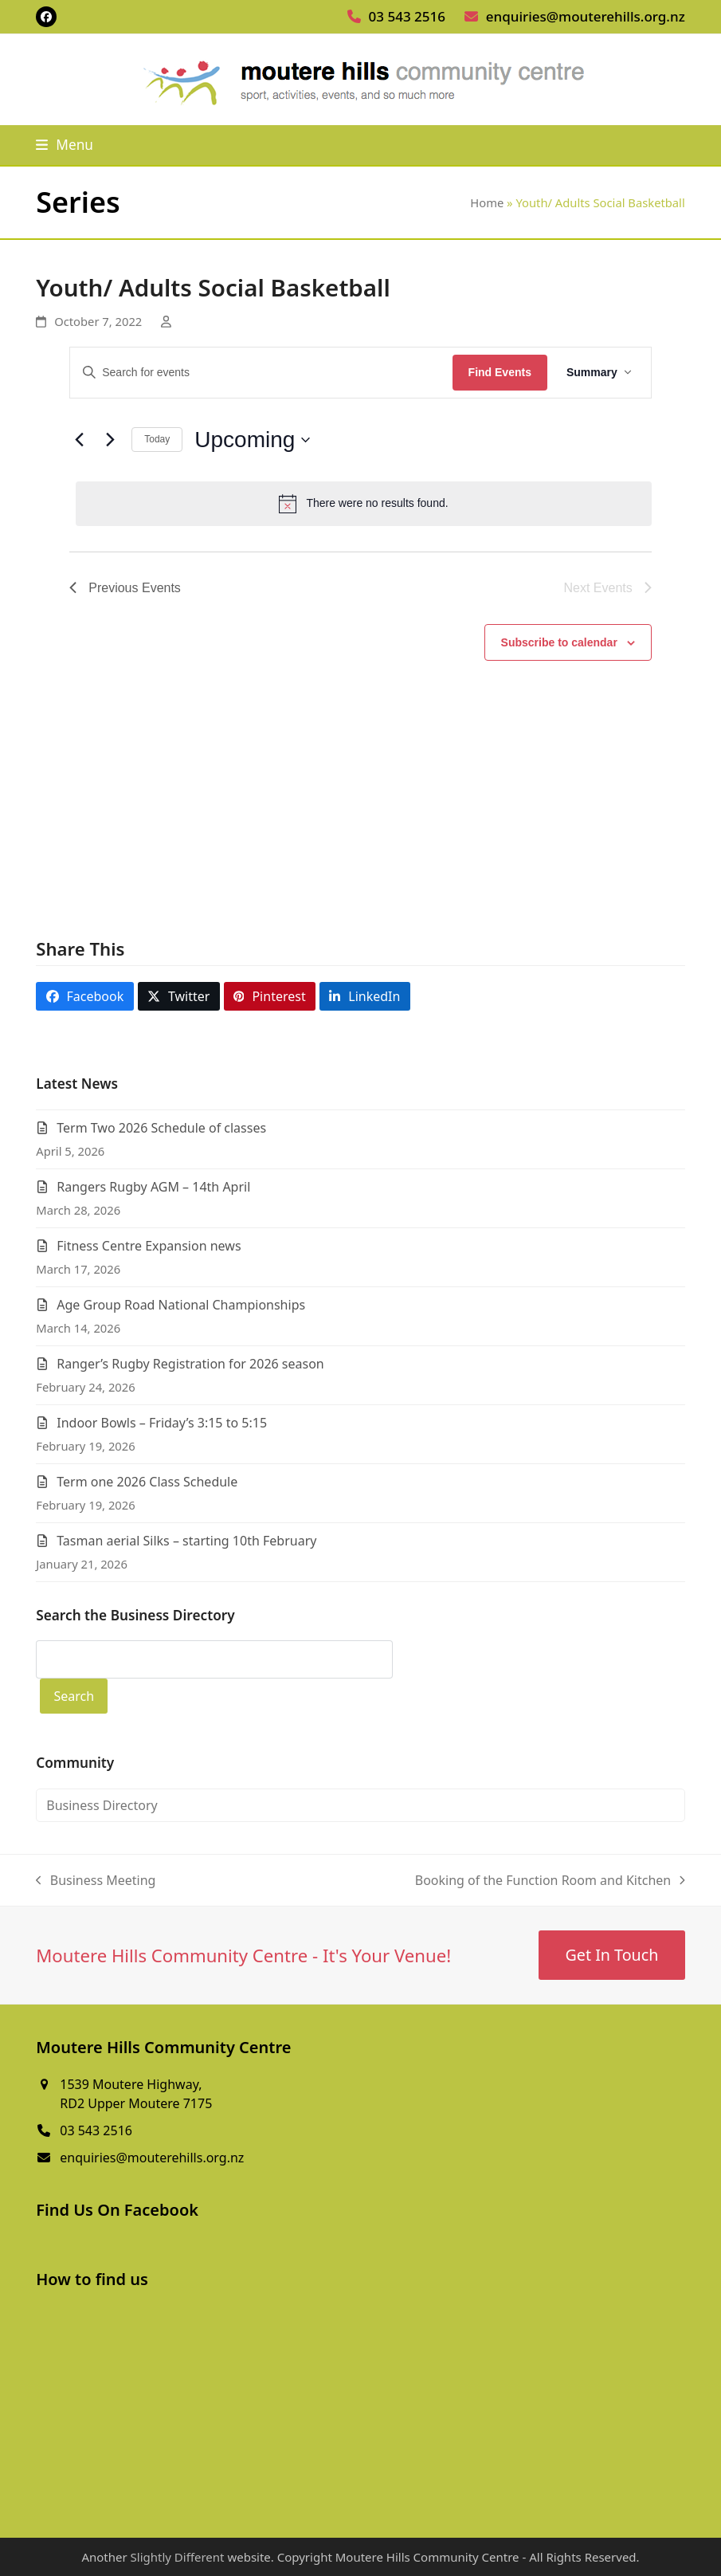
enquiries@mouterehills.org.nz (585, 16)
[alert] (364, 503)
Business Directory (102, 1805)
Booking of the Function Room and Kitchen (550, 1880)
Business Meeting (95, 1880)
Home (487, 202)
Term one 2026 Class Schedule (147, 1481)
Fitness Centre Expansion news (149, 1246)
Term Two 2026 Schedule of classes (161, 1128)
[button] (64, 144)
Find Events (499, 372)
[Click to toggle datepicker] (252, 440)
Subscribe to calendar (559, 642)
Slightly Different (178, 2557)
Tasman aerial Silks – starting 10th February (186, 1540)
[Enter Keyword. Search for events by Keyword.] (261, 373)
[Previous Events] (78, 440)
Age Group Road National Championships (181, 1305)
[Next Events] (110, 440)
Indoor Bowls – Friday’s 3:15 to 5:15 (162, 1422)
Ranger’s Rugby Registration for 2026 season (190, 1363)
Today (157, 439)
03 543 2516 (407, 16)
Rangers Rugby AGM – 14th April (153, 1187)
